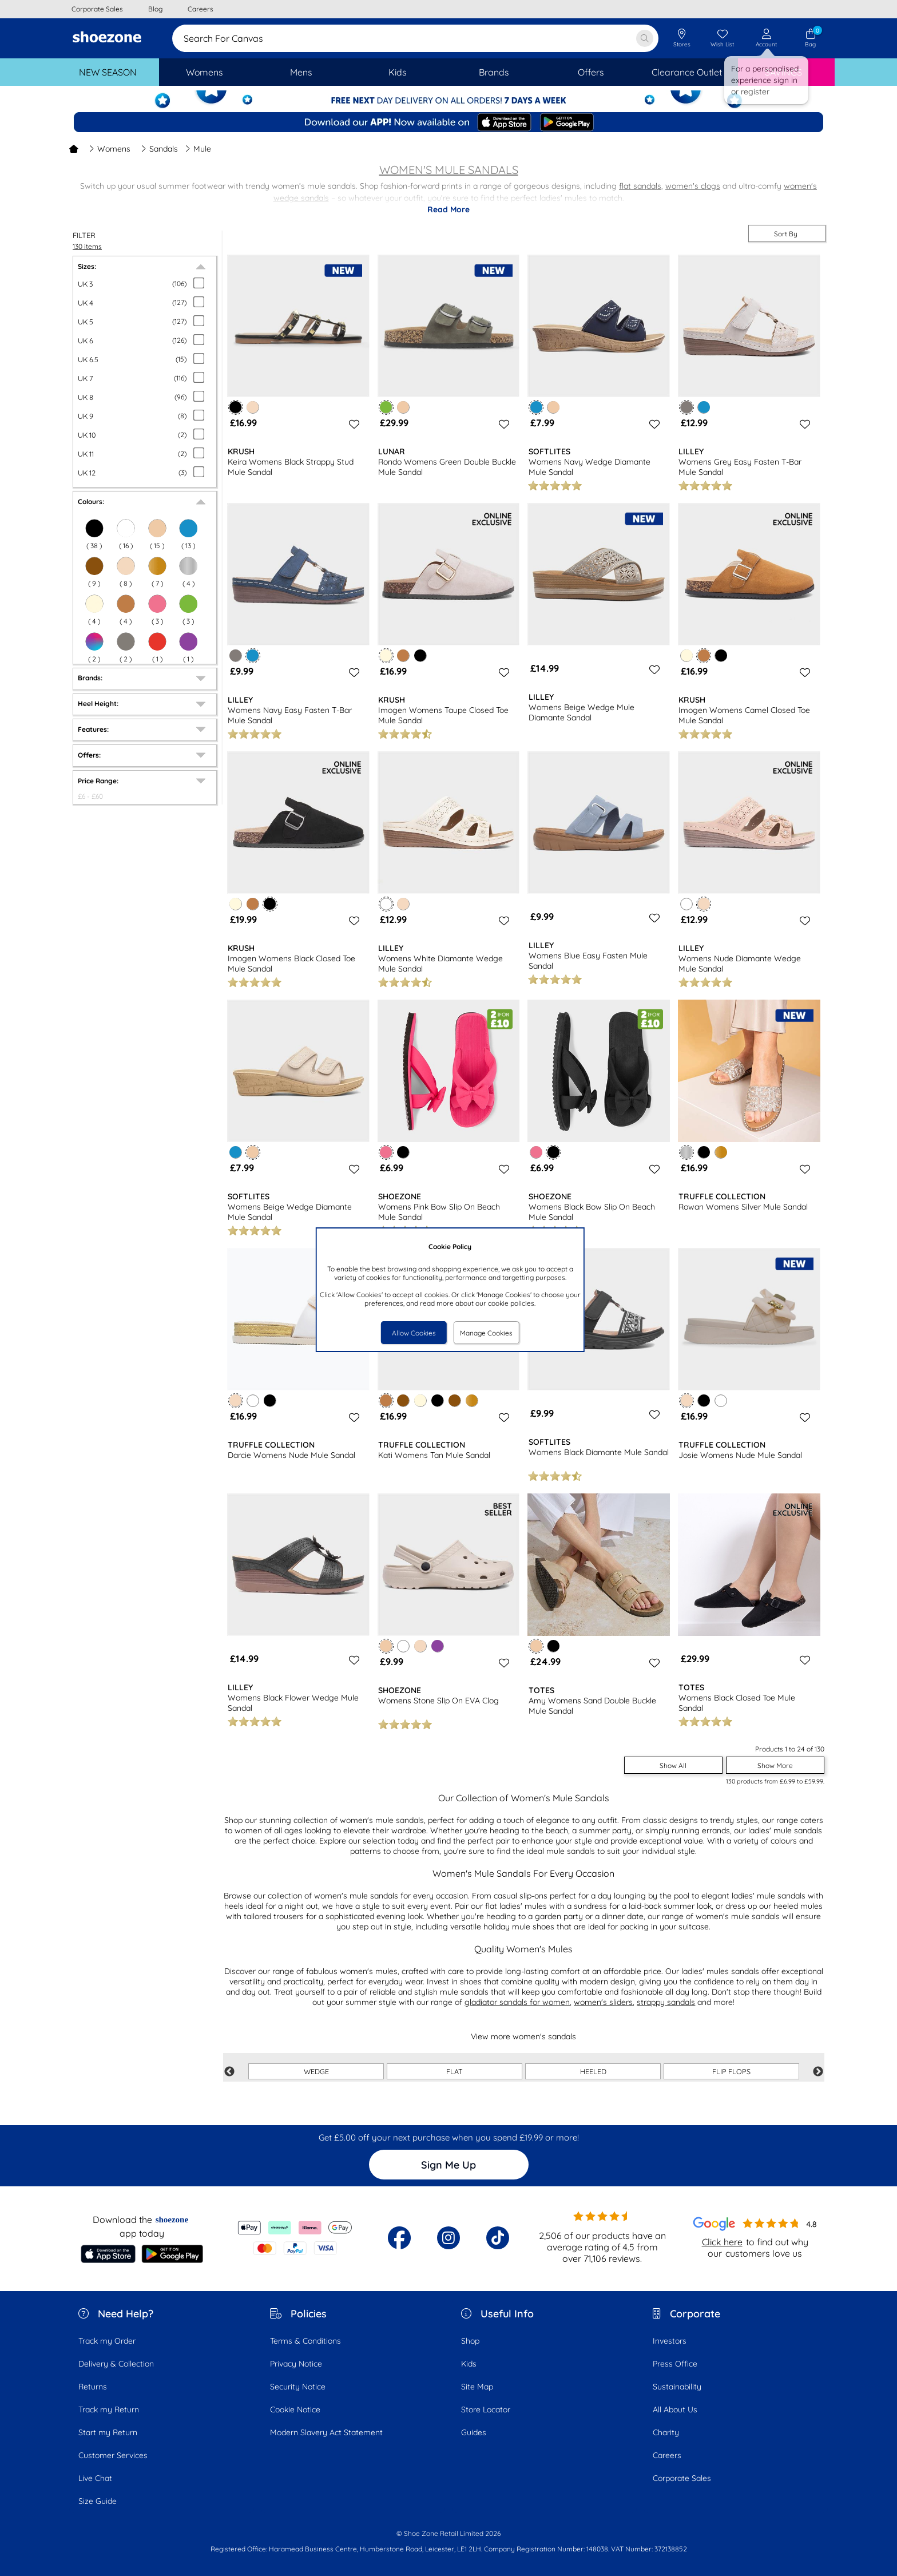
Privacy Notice (296, 2364)
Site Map (477, 2386)
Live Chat (95, 2478)
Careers (667, 2455)
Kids (469, 2364)
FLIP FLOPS (731, 2071)
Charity (666, 2432)
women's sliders (603, 2002)
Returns (92, 2386)
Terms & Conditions (305, 2341)
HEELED (593, 2071)
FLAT (454, 2071)
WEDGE (316, 2071)
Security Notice (298, 2386)
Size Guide (97, 2501)
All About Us (675, 2409)
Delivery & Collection (116, 2364)
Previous (229, 2072)
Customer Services (113, 2455)
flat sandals (640, 186)
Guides (473, 2432)
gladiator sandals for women (517, 2002)
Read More (448, 209)
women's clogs (692, 186)
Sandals (159, 149)
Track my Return (108, 2409)
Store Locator (485, 2409)
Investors (669, 2341)
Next (818, 2072)
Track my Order (107, 2341)
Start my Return (107, 2432)
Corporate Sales (682, 2478)
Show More (775, 1765)
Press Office (675, 2364)
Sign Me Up (448, 2164)
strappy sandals (666, 2002)
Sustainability (677, 2386)
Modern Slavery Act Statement (326, 2432)
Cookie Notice (295, 2409)
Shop (470, 2341)
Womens (109, 149)
